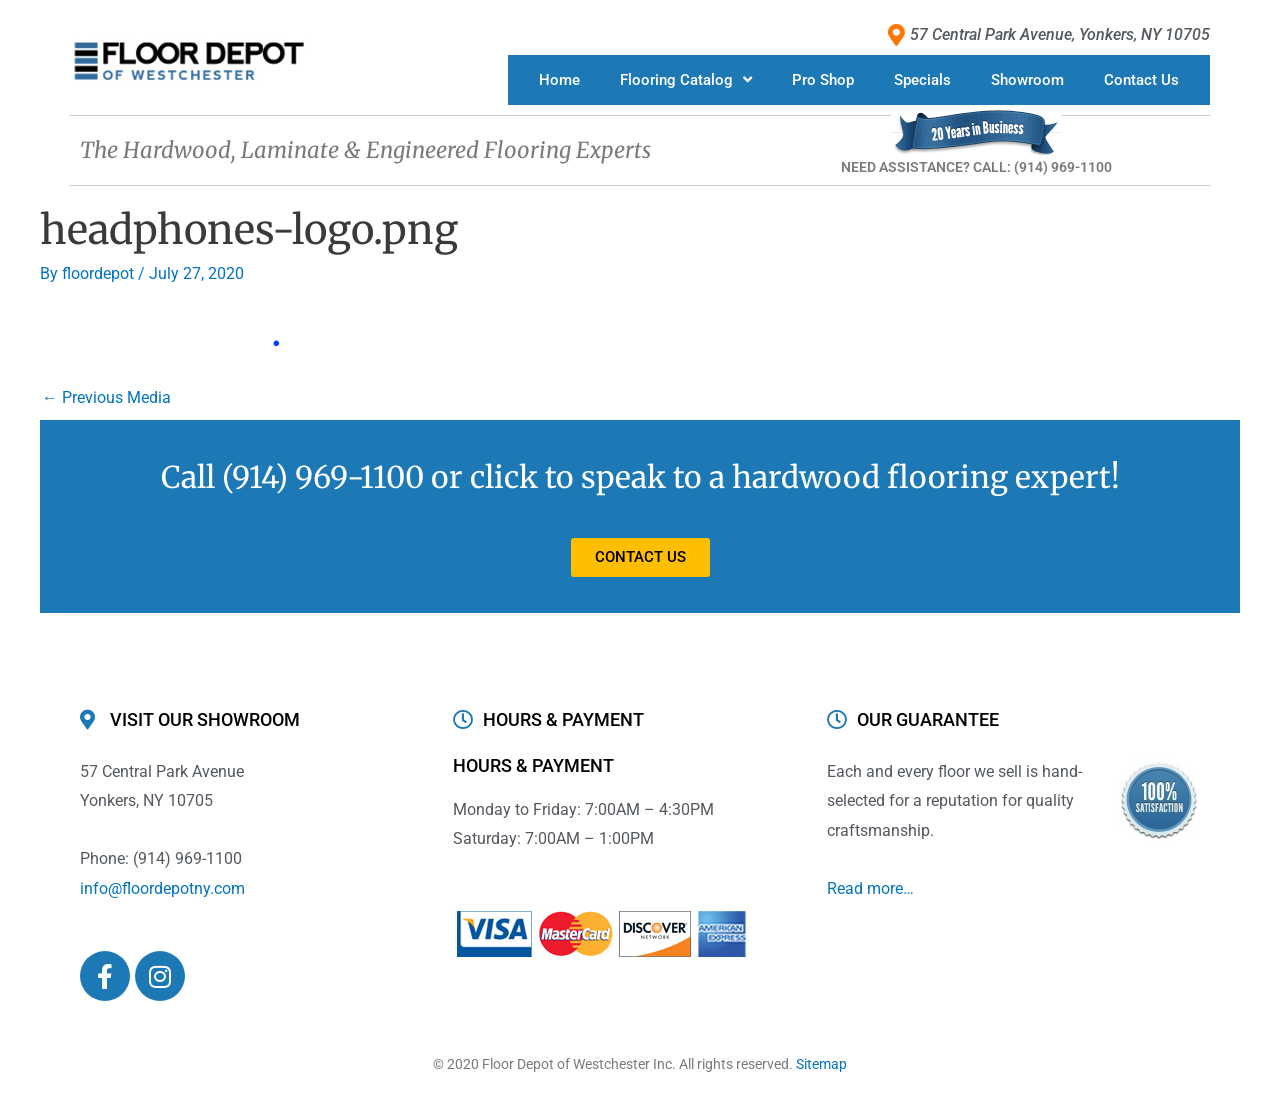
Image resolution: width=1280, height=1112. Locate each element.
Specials (922, 80)
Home (559, 80)
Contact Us (1141, 80)
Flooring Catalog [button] (686, 79)
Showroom (1027, 80)
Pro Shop (823, 80)
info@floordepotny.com (162, 888)
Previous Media (106, 397)
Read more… (870, 888)
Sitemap (821, 1064)
